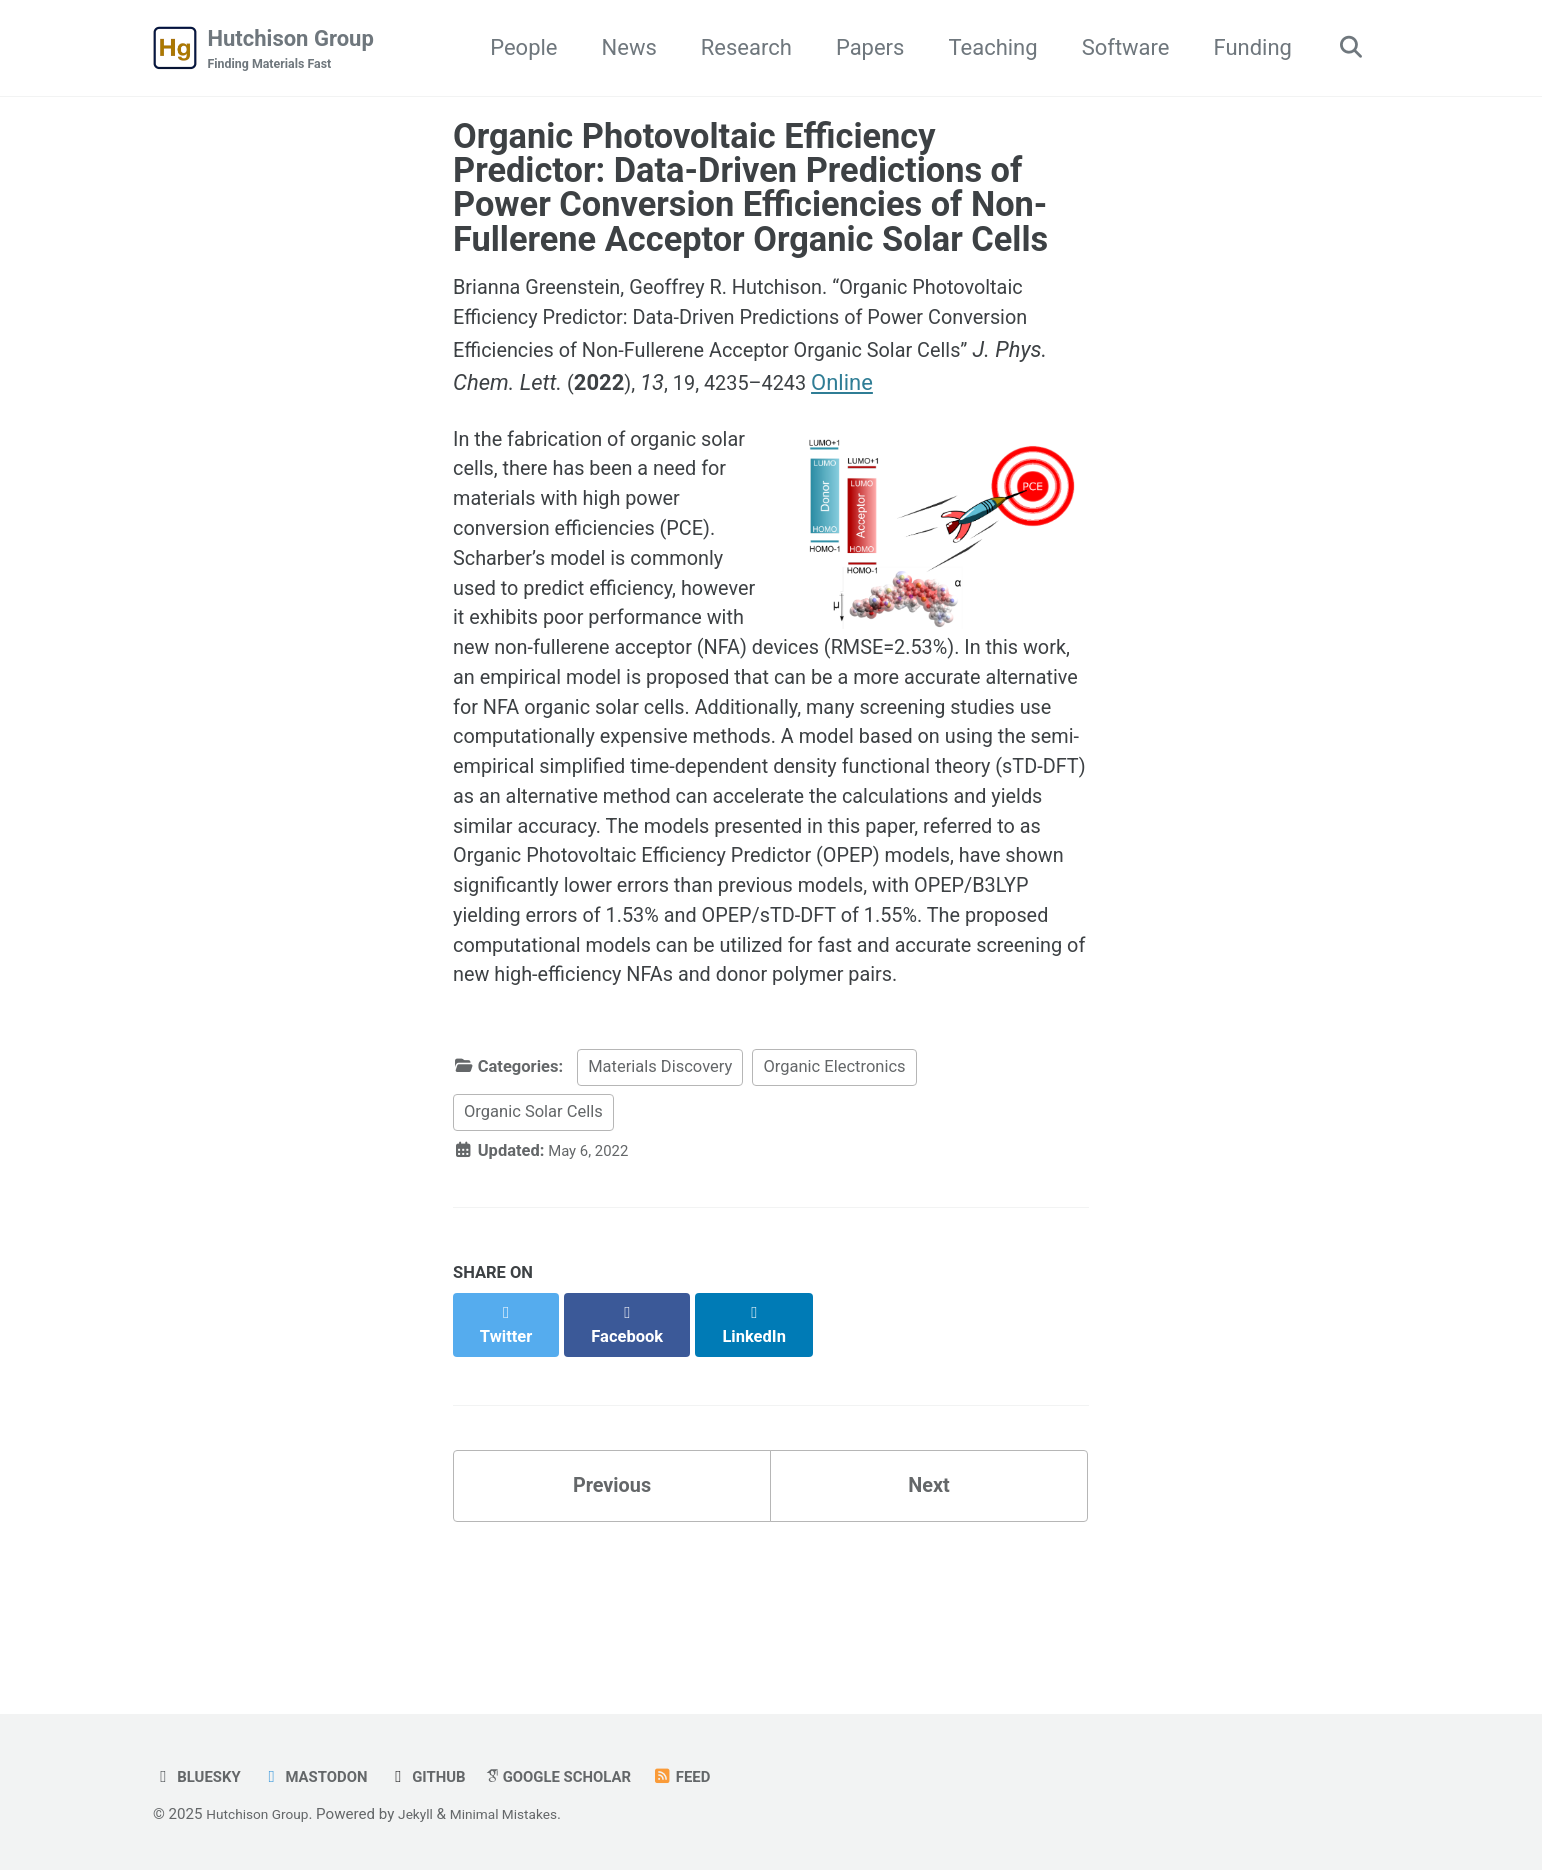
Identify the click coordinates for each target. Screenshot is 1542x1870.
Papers (861, 48)
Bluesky (200, 1776)
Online (1003, 390)
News (620, 48)
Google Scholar (588, 1776)
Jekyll (428, 1814)
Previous (612, 1608)
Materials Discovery (660, 1208)
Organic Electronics (834, 1208)
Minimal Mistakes (524, 1814)
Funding (1244, 48)
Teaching (984, 48)
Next (929, 1608)
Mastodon (326, 1776)
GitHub (447, 1776)
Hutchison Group (291, 51)
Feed (720, 1776)
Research (737, 48)
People (515, 48)
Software (1117, 48)
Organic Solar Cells (533, 1252)
